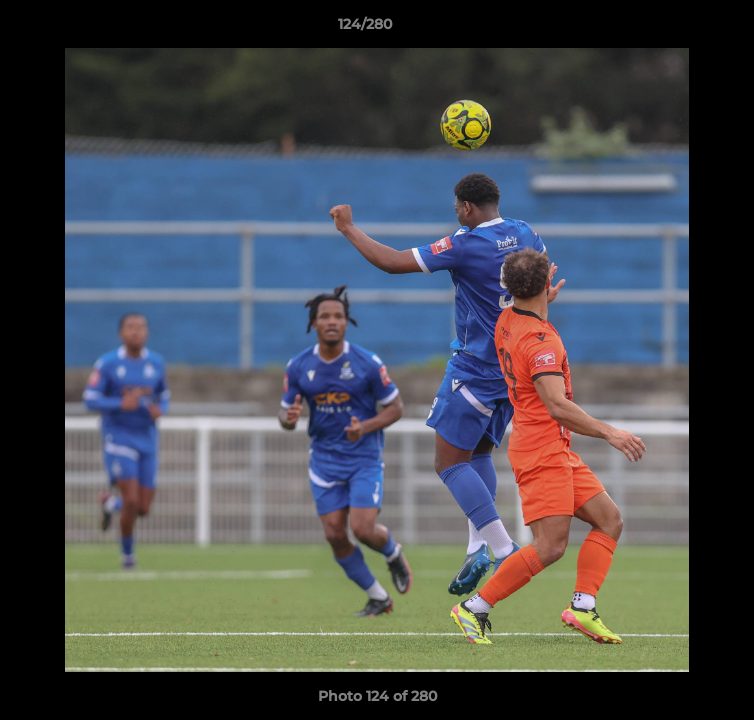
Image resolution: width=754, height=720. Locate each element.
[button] (682, 29)
